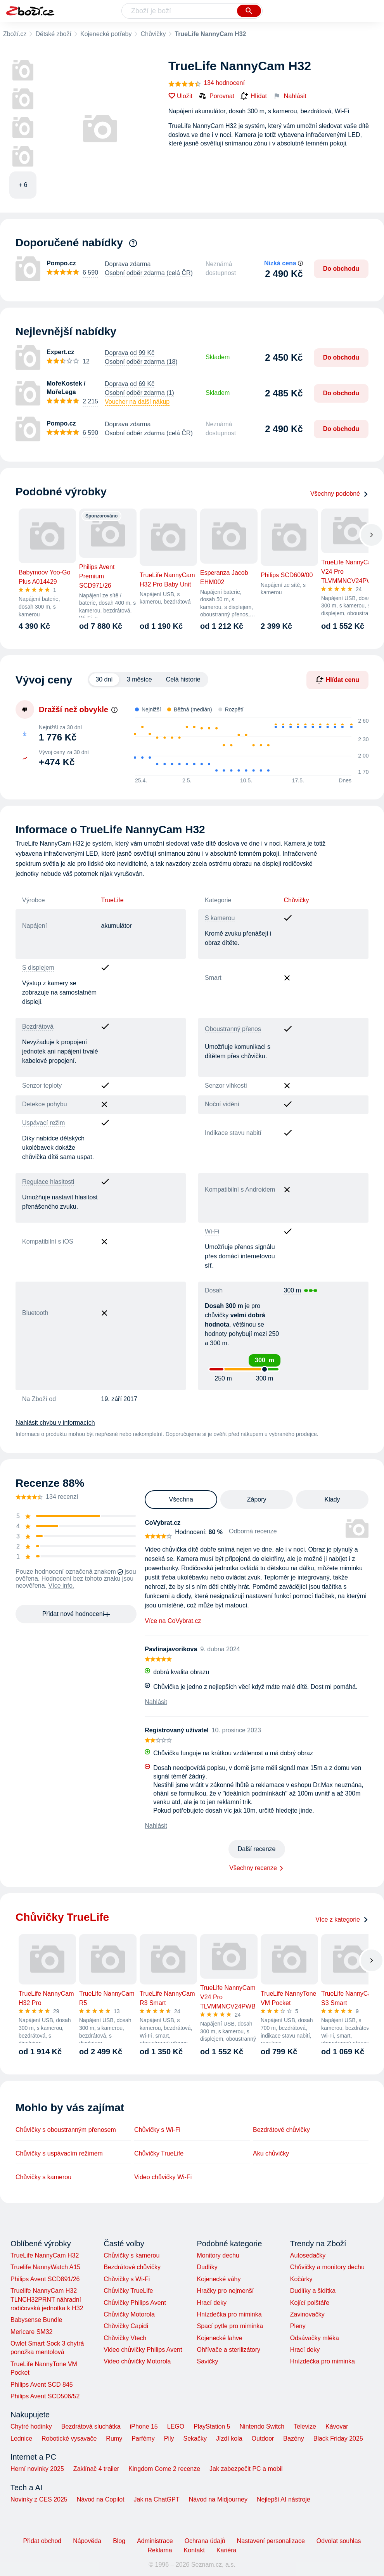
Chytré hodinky (31, 2426)
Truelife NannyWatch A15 (45, 2267)
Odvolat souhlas (339, 2541)
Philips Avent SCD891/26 (45, 2279)
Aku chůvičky (271, 2153)
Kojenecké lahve (219, 2338)
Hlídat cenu (337, 679)
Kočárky (301, 2279)
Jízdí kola (229, 2438)
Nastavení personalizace (271, 2541)
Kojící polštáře (309, 2302)
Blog (119, 2541)
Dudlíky (207, 2267)
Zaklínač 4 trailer (96, 2468)
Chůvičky (153, 34)
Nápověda (87, 2541)
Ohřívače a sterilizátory (228, 2349)
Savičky (207, 2361)
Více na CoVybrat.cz (173, 1621)
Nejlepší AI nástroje (283, 2499)
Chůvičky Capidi (126, 2326)
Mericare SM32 (31, 2332)
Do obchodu (341, 268)
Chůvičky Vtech (125, 2338)
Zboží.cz (14, 34)
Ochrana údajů (205, 2541)
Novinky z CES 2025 (38, 2499)
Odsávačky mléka (314, 2338)
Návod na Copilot (101, 2499)
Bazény (293, 2438)
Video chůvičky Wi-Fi (163, 2177)
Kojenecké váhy (218, 2279)
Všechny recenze (253, 1868)
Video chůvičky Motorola (137, 2361)
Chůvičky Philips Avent (135, 2302)
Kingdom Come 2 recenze (164, 2468)
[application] (253, 746)
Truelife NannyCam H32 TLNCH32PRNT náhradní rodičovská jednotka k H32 (46, 2299)
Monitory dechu (218, 2255)
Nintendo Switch (262, 2426)
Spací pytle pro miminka (230, 2326)
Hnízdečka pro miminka (229, 2314)
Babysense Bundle (36, 2319)
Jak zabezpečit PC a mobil (246, 2468)
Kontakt (194, 2550)
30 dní (103, 679)
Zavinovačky (307, 2314)
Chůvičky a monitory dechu (327, 2267)
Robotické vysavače (69, 2438)
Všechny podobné (339, 493)
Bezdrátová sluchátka (91, 2426)
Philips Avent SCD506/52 (45, 2396)
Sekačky (194, 2438)
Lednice (21, 2438)
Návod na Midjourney (218, 2499)
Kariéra (226, 2550)
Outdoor (263, 2438)
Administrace (155, 2541)
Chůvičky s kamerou (43, 2177)
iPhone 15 (144, 2426)
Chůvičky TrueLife (158, 2153)
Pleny (298, 2326)
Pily (169, 2438)
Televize (305, 2426)
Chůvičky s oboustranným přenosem (66, 2129)
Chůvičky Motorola (129, 2314)
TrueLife (112, 900)
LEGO (175, 2426)
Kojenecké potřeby (106, 34)
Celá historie (183, 679)
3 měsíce (139, 679)
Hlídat (253, 96)
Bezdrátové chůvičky (281, 2129)
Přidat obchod (42, 2541)
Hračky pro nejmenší (225, 2290)
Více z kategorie (341, 1919)
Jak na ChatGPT (156, 2499)
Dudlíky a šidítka (313, 2290)
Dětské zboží (53, 34)
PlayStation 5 (212, 2426)
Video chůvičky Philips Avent (143, 2349)
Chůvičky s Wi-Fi (157, 2129)
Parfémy (143, 2438)
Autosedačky (308, 2255)
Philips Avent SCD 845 (41, 2384)
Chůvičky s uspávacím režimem (59, 2153)
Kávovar (336, 2426)
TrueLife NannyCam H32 (44, 2255)
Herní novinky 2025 (37, 2468)
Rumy (114, 2438)
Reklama (160, 2550)
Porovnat (216, 96)
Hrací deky (211, 2302)
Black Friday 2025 (338, 2438)
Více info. (61, 1585)
